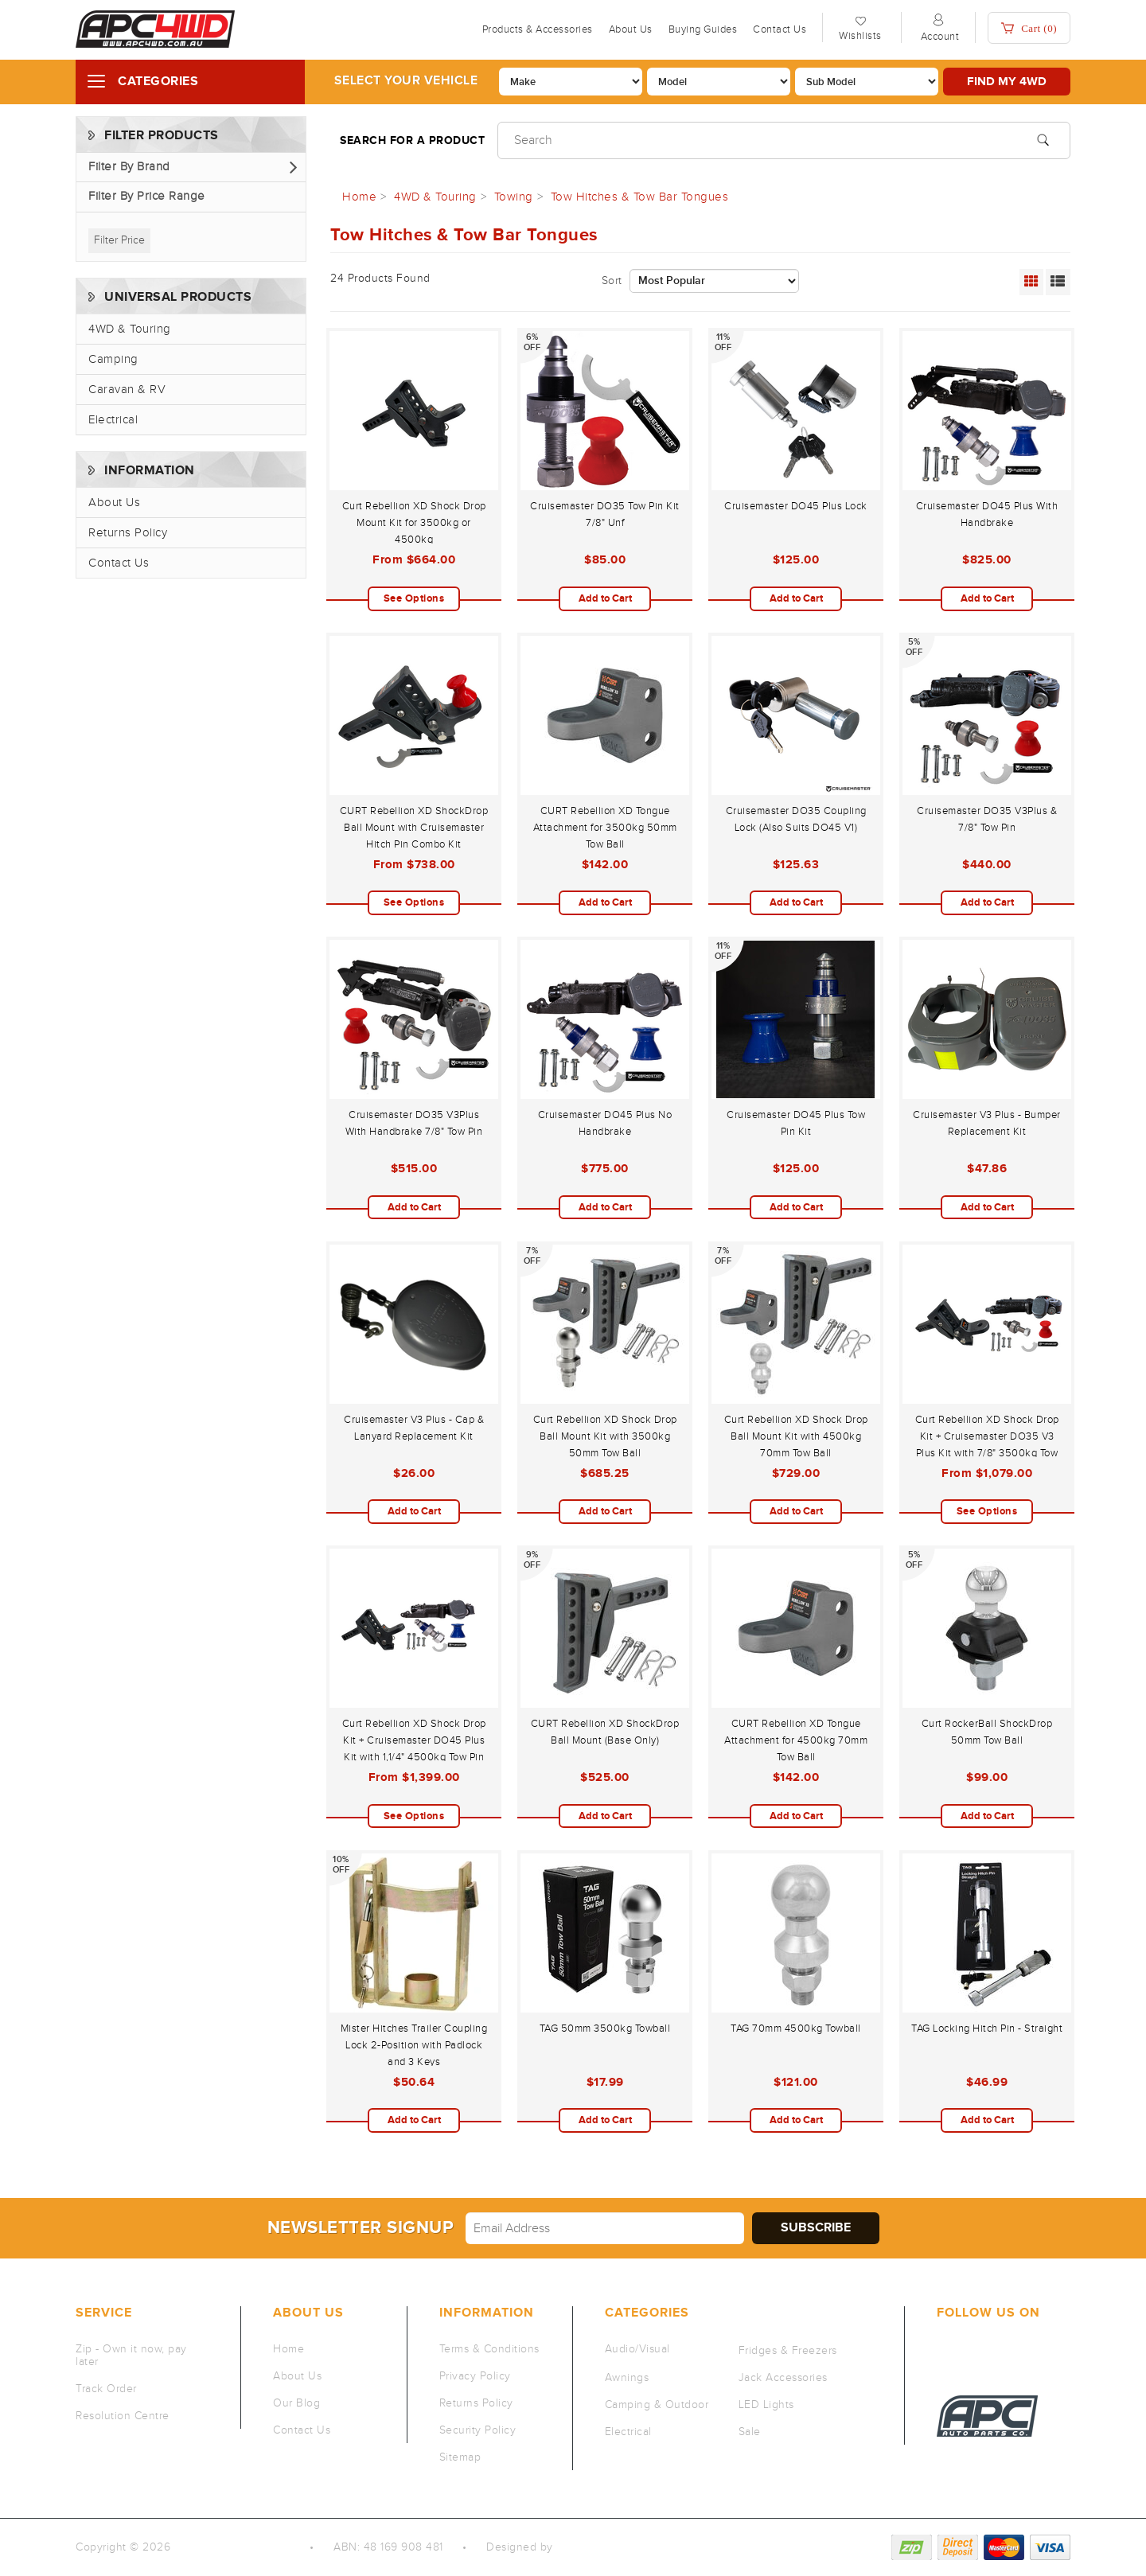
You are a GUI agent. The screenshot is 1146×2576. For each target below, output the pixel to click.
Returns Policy (127, 533)
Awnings (627, 2377)
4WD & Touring (129, 329)
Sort (612, 281)
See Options (414, 598)
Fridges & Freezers (788, 2350)
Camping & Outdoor (657, 2405)
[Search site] (1043, 138)
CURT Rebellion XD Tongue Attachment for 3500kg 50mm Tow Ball (605, 828)
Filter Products (161, 135)
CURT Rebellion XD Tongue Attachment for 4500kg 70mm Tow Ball (795, 1740)
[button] (191, 167)
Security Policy (477, 2430)
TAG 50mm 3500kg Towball (605, 2028)
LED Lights (766, 2405)
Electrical (113, 420)
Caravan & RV (127, 389)
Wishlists (860, 35)
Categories (158, 81)
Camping (113, 359)
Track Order (106, 2389)
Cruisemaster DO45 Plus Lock (795, 506)
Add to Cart (605, 598)
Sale (750, 2432)
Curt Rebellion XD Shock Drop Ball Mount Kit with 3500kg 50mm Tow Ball (605, 1436)
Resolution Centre (123, 2416)
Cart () (1029, 28)
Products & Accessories (537, 29)
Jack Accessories (783, 2377)
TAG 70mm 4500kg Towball (796, 2028)
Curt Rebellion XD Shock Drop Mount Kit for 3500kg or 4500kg (414, 523)
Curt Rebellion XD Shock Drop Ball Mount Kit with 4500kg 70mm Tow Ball (796, 1436)
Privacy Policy (475, 2376)
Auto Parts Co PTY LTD (234, 2547)
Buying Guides (703, 29)
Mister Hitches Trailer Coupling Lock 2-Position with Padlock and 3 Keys (414, 2045)
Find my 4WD (1007, 81)
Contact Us (779, 29)
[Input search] (784, 140)
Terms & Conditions (489, 2349)
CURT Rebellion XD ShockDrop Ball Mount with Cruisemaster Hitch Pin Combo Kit (414, 828)
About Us (631, 29)
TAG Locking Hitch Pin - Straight (986, 2028)
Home (288, 2349)
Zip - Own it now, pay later (131, 2355)
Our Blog (296, 2403)
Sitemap (460, 2457)
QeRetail (578, 2547)
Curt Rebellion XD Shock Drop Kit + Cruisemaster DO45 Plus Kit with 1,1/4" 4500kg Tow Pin (414, 1740)
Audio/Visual (637, 2349)
